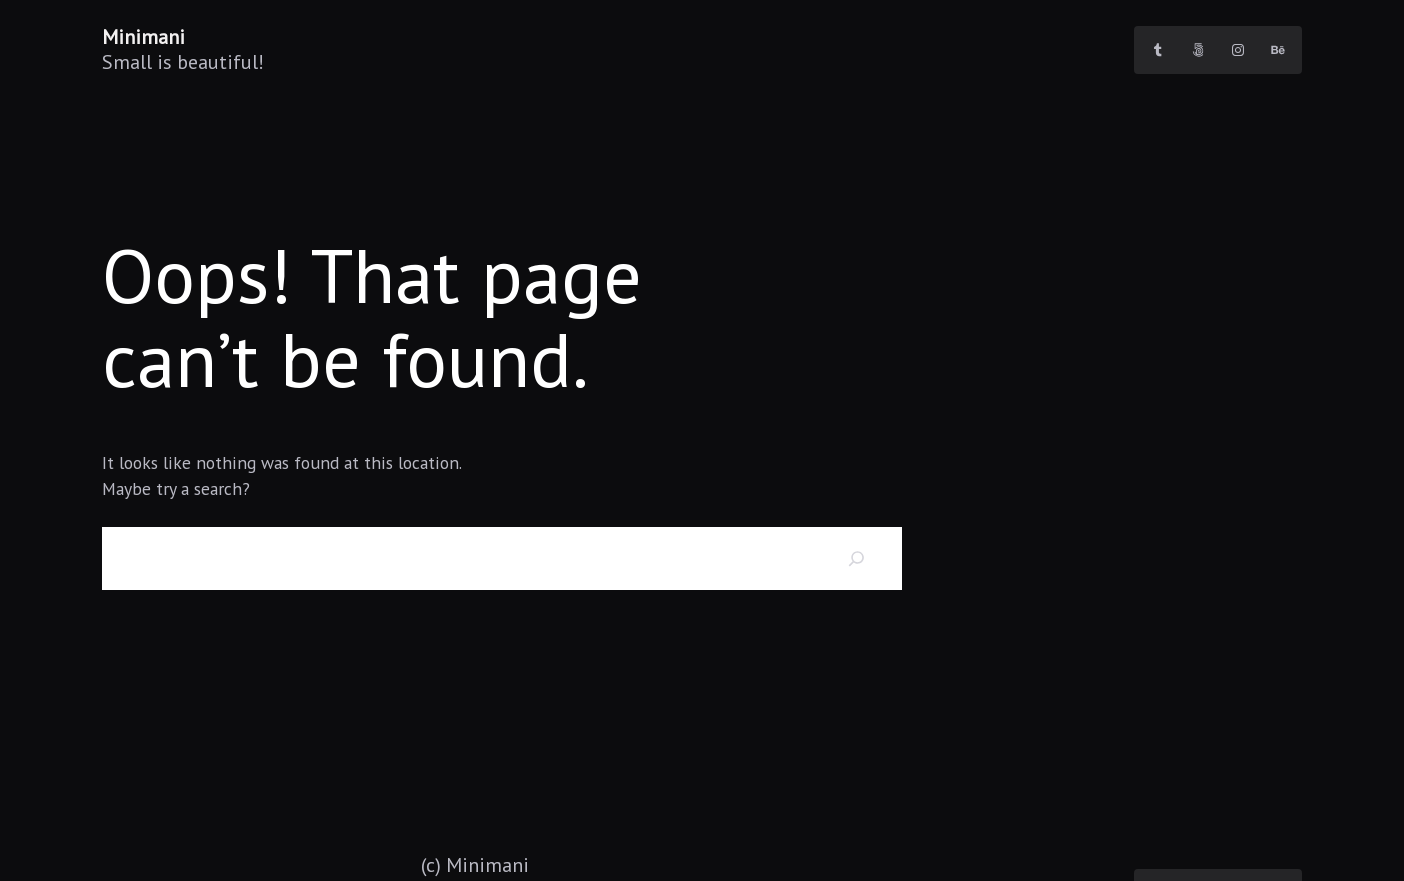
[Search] (857, 559)
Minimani (143, 37)
